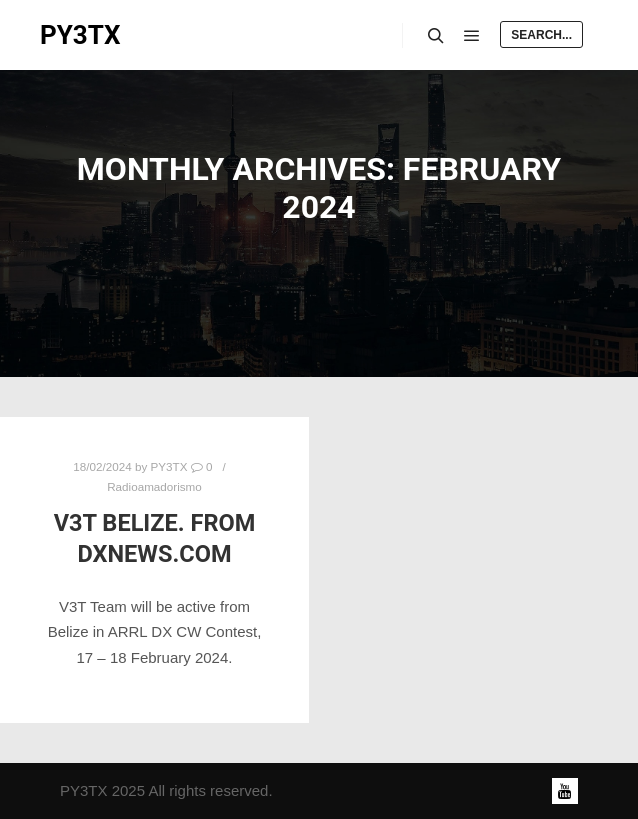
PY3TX (80, 35)
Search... (541, 35)
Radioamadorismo (154, 486)
